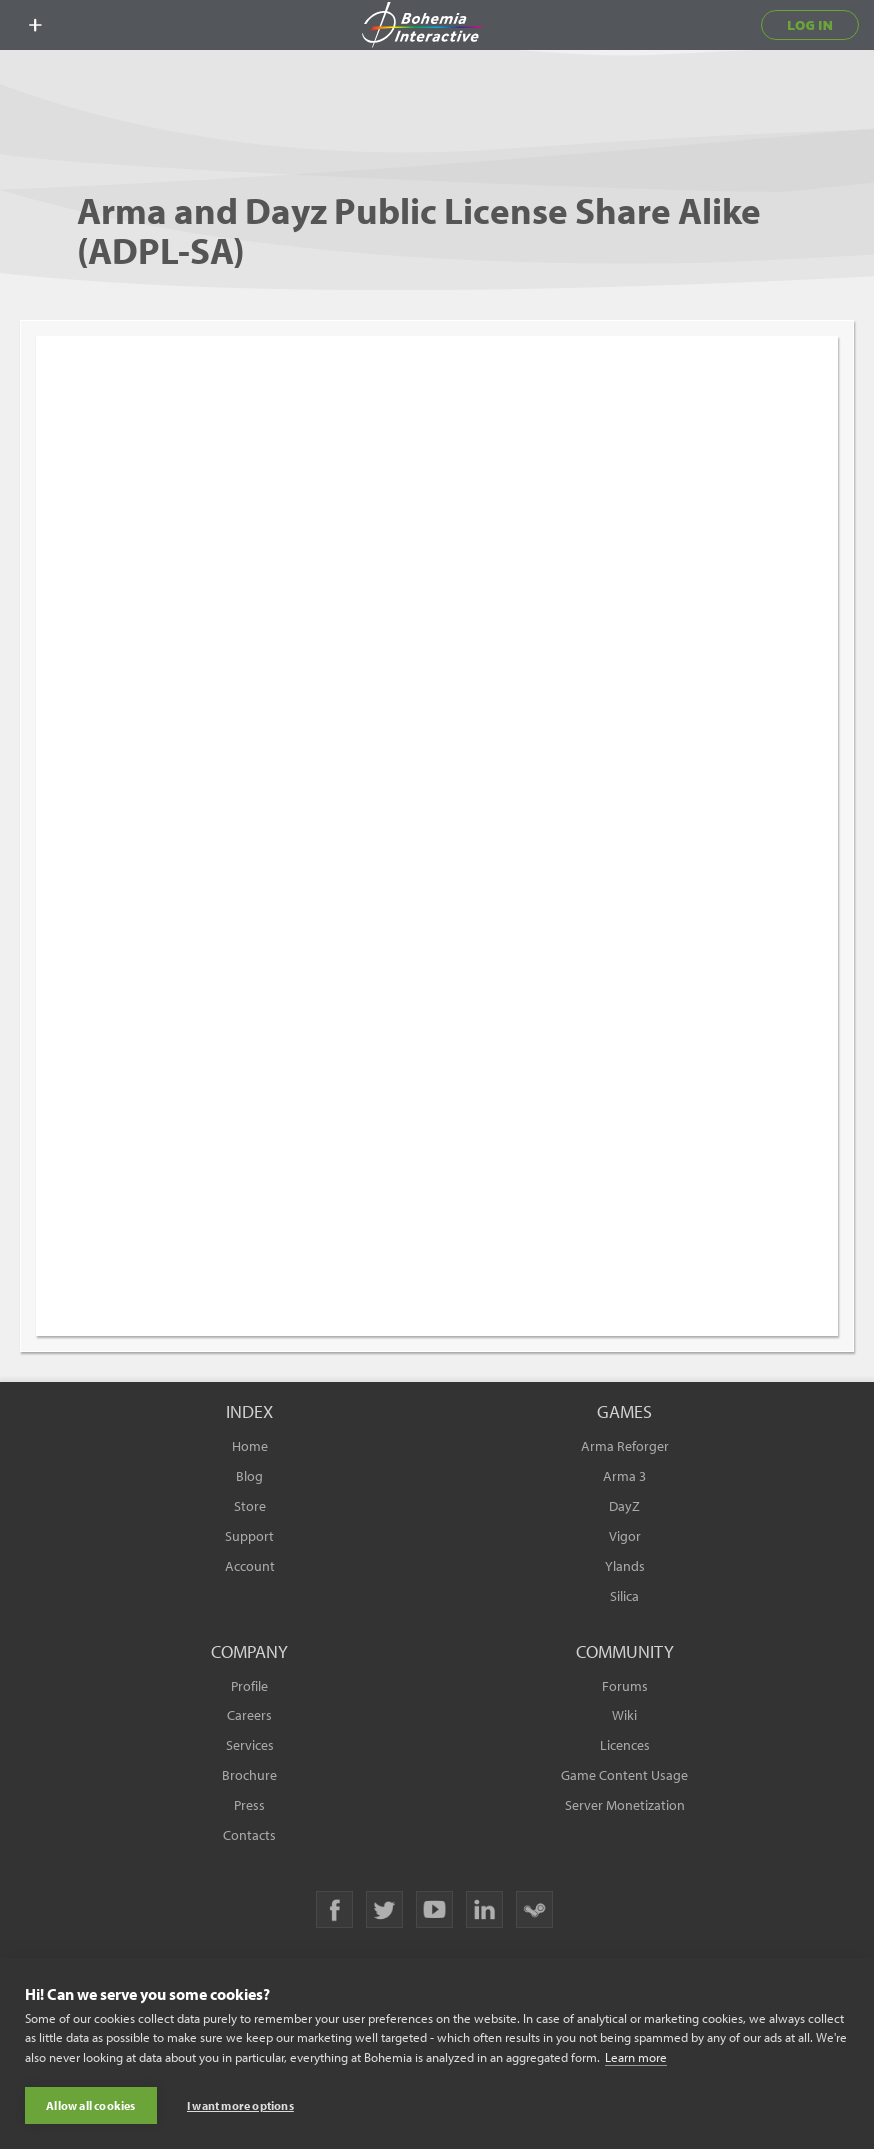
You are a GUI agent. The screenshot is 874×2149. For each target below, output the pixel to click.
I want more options (240, 2105)
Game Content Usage (624, 1775)
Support (249, 1536)
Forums (625, 1686)
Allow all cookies (90, 2105)
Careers (249, 1715)
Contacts (249, 1835)
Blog (249, 1476)
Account (250, 1566)
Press (249, 1805)
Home (250, 1446)
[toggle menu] (35, 25)
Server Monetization (625, 1805)
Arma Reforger (625, 1446)
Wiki (624, 1715)
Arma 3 (624, 1476)
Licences (625, 1745)
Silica (624, 1596)
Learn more (636, 2057)
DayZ (624, 1506)
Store (250, 1506)
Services (250, 1745)
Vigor (625, 1536)
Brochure (249, 1775)
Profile (249, 1686)
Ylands (625, 1566)
